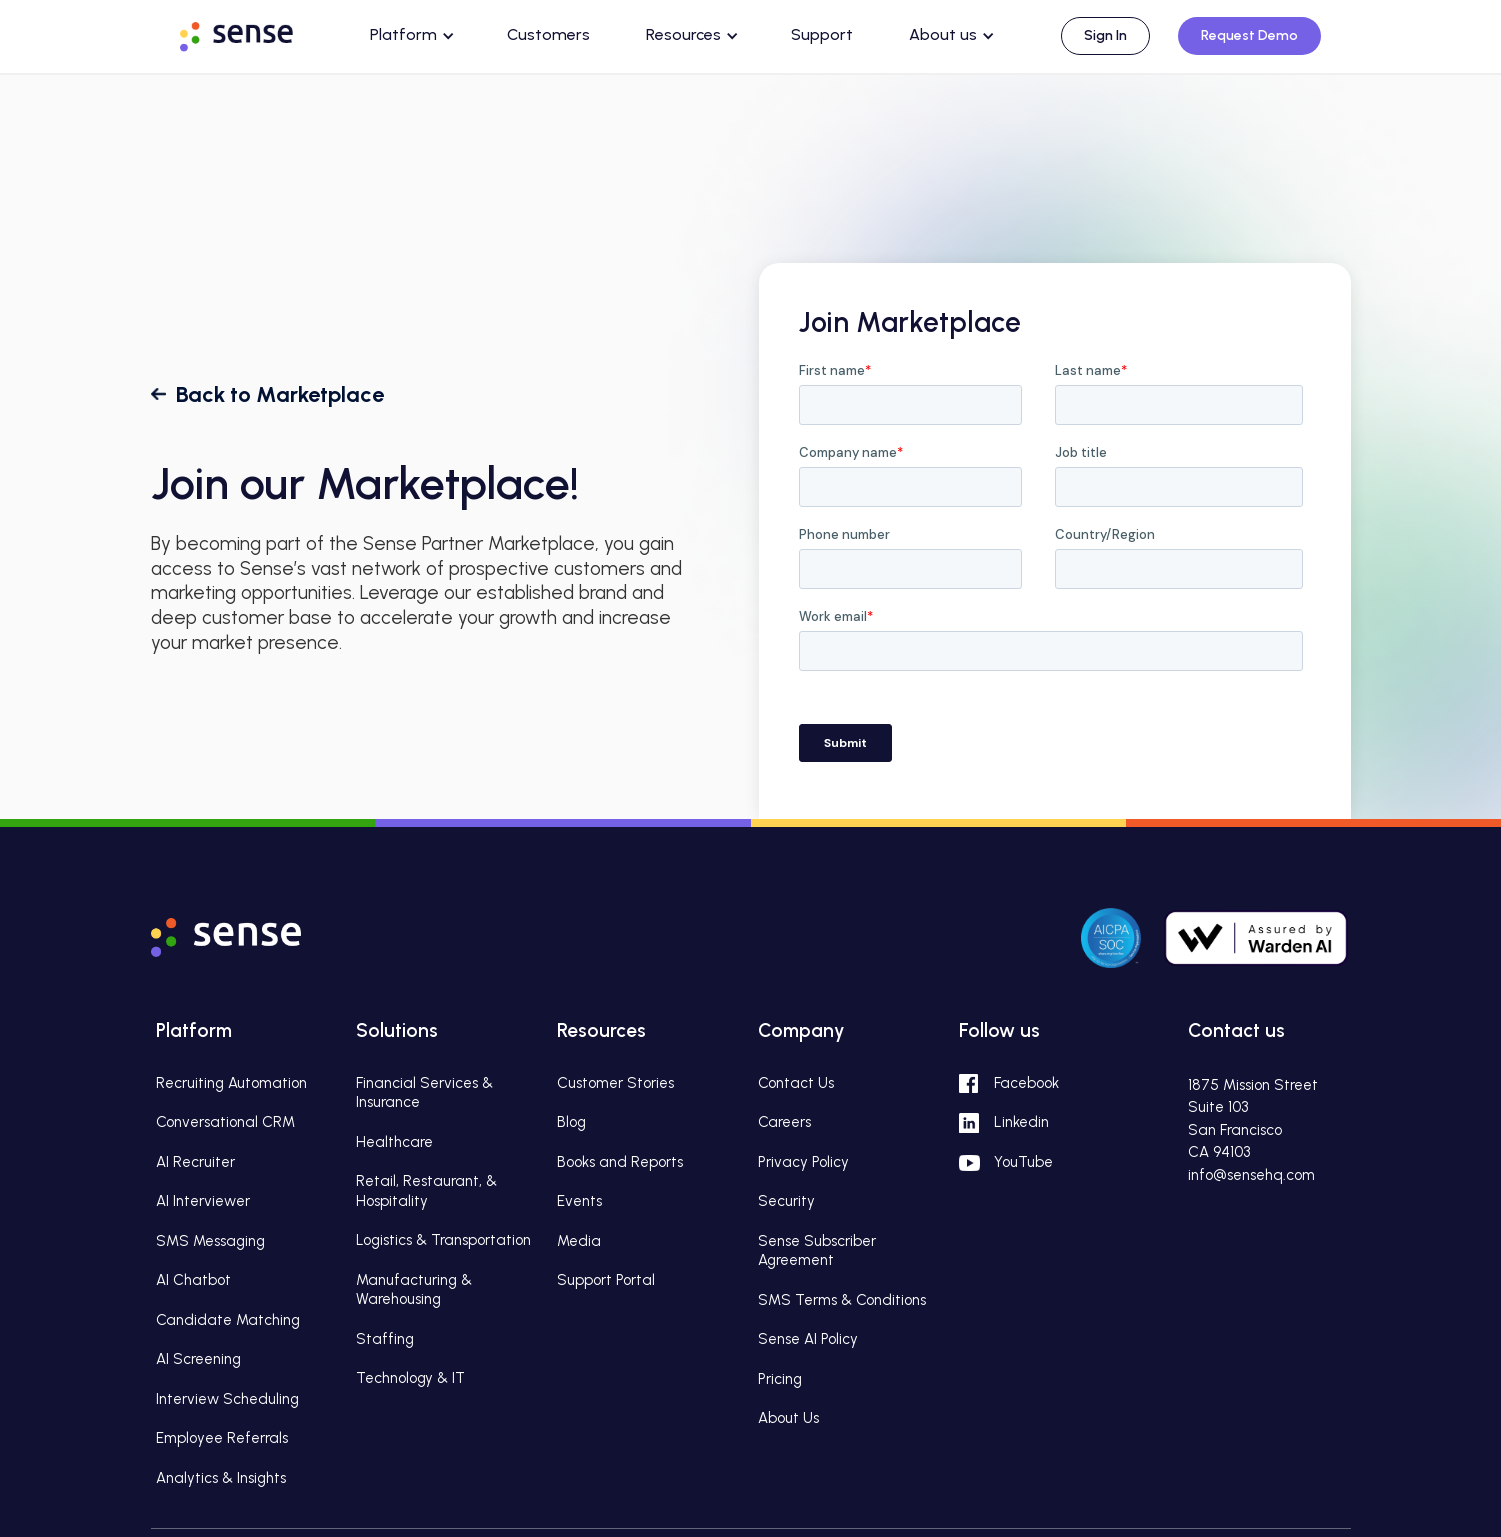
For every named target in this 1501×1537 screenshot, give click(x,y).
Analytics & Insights (221, 1478)
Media (579, 1241)
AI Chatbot (193, 1280)
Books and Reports (620, 1162)
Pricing (780, 1379)
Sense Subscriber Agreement (817, 1251)
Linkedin (1021, 1122)
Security (786, 1201)
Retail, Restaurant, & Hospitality (426, 1191)
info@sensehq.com (1251, 1175)
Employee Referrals (222, 1438)
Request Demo (1249, 35)
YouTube (1023, 1162)
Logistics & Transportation (443, 1240)
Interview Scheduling (227, 1399)
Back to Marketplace (280, 394)
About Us (788, 1418)
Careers (784, 1122)
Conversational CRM (225, 1122)
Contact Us (796, 1083)
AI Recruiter (195, 1162)
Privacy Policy (803, 1162)
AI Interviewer (203, 1201)
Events (579, 1201)
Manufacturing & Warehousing (414, 1290)
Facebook (1026, 1083)
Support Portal (606, 1280)
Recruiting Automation (231, 1083)
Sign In (1105, 35)
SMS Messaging (210, 1241)
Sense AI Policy (808, 1339)
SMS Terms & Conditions (842, 1300)
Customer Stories (615, 1083)
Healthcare (394, 1142)
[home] (255, 33)
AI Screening (198, 1359)
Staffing (385, 1339)
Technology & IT (410, 1378)
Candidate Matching (228, 1320)
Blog (571, 1122)
